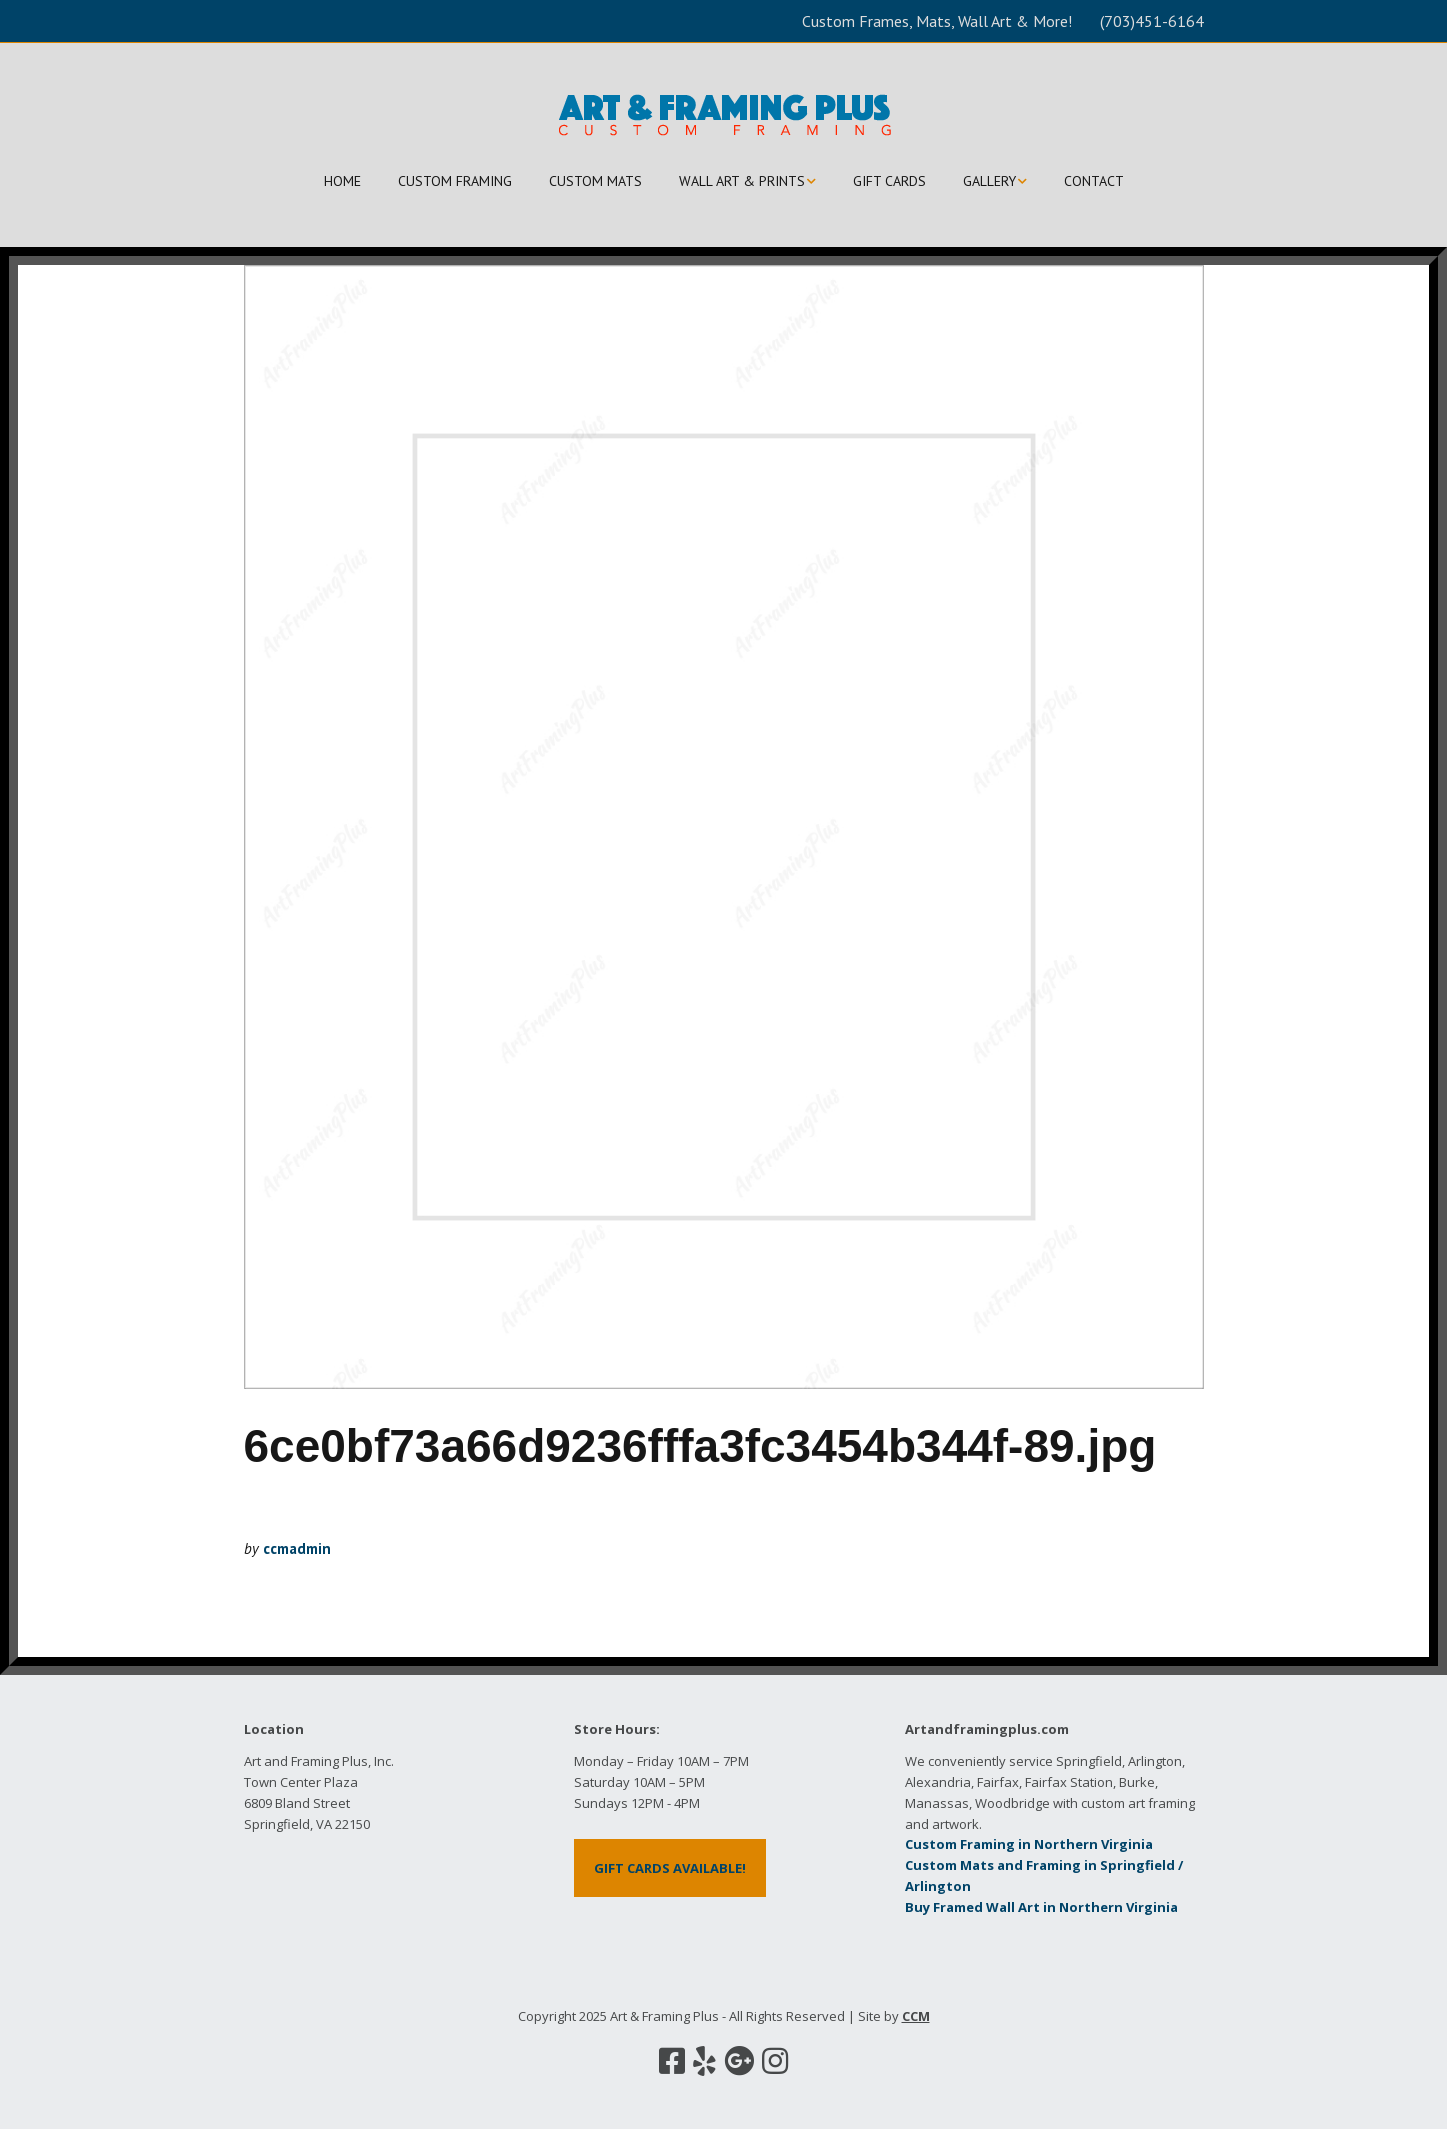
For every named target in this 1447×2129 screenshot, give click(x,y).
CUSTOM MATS (595, 181)
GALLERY (989, 181)
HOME (342, 181)
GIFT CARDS (889, 181)
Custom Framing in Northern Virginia (1029, 1844)
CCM (916, 2016)
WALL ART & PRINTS (742, 181)
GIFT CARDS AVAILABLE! (670, 1868)
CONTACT (1094, 181)
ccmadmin (297, 1548)
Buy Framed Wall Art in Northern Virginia (1041, 1907)
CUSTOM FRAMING (455, 181)
